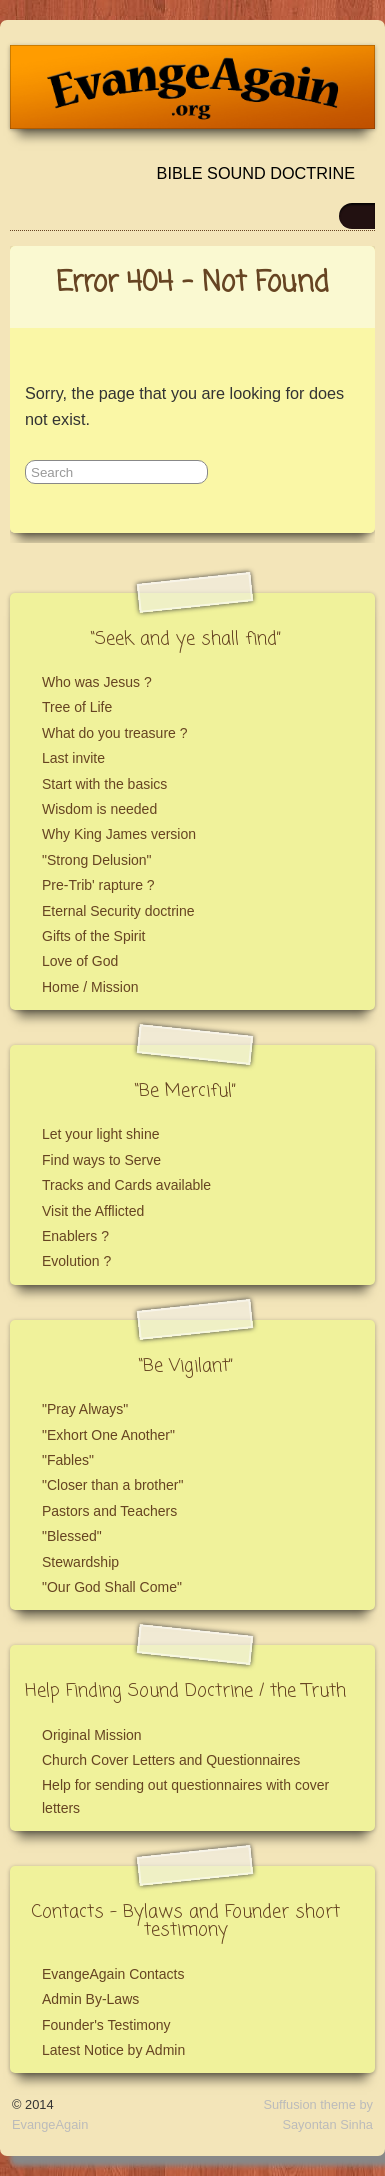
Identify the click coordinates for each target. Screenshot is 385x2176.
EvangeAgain (50, 2124)
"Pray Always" (85, 1409)
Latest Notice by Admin (113, 2050)
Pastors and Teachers (109, 1511)
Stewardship (80, 1562)
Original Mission (92, 1735)
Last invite (73, 758)
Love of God (80, 961)
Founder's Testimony (106, 2025)
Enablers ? (75, 1236)
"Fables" (68, 1460)
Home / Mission (90, 987)
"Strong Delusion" (97, 860)
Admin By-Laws (90, 1999)
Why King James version (119, 834)
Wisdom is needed (99, 809)
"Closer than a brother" (112, 1485)
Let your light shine (101, 1134)
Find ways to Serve (101, 1160)
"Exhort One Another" (108, 1435)
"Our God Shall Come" (112, 1587)
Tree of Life (77, 707)
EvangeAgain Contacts (113, 1974)
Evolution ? (76, 1261)
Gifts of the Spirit (93, 936)
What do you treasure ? (115, 733)
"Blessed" (72, 1536)
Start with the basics (104, 784)
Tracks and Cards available (126, 1185)
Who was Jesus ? (97, 682)
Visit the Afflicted (93, 1211)
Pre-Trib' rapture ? (98, 885)
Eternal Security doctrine (118, 911)
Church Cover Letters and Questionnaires (171, 1760)
